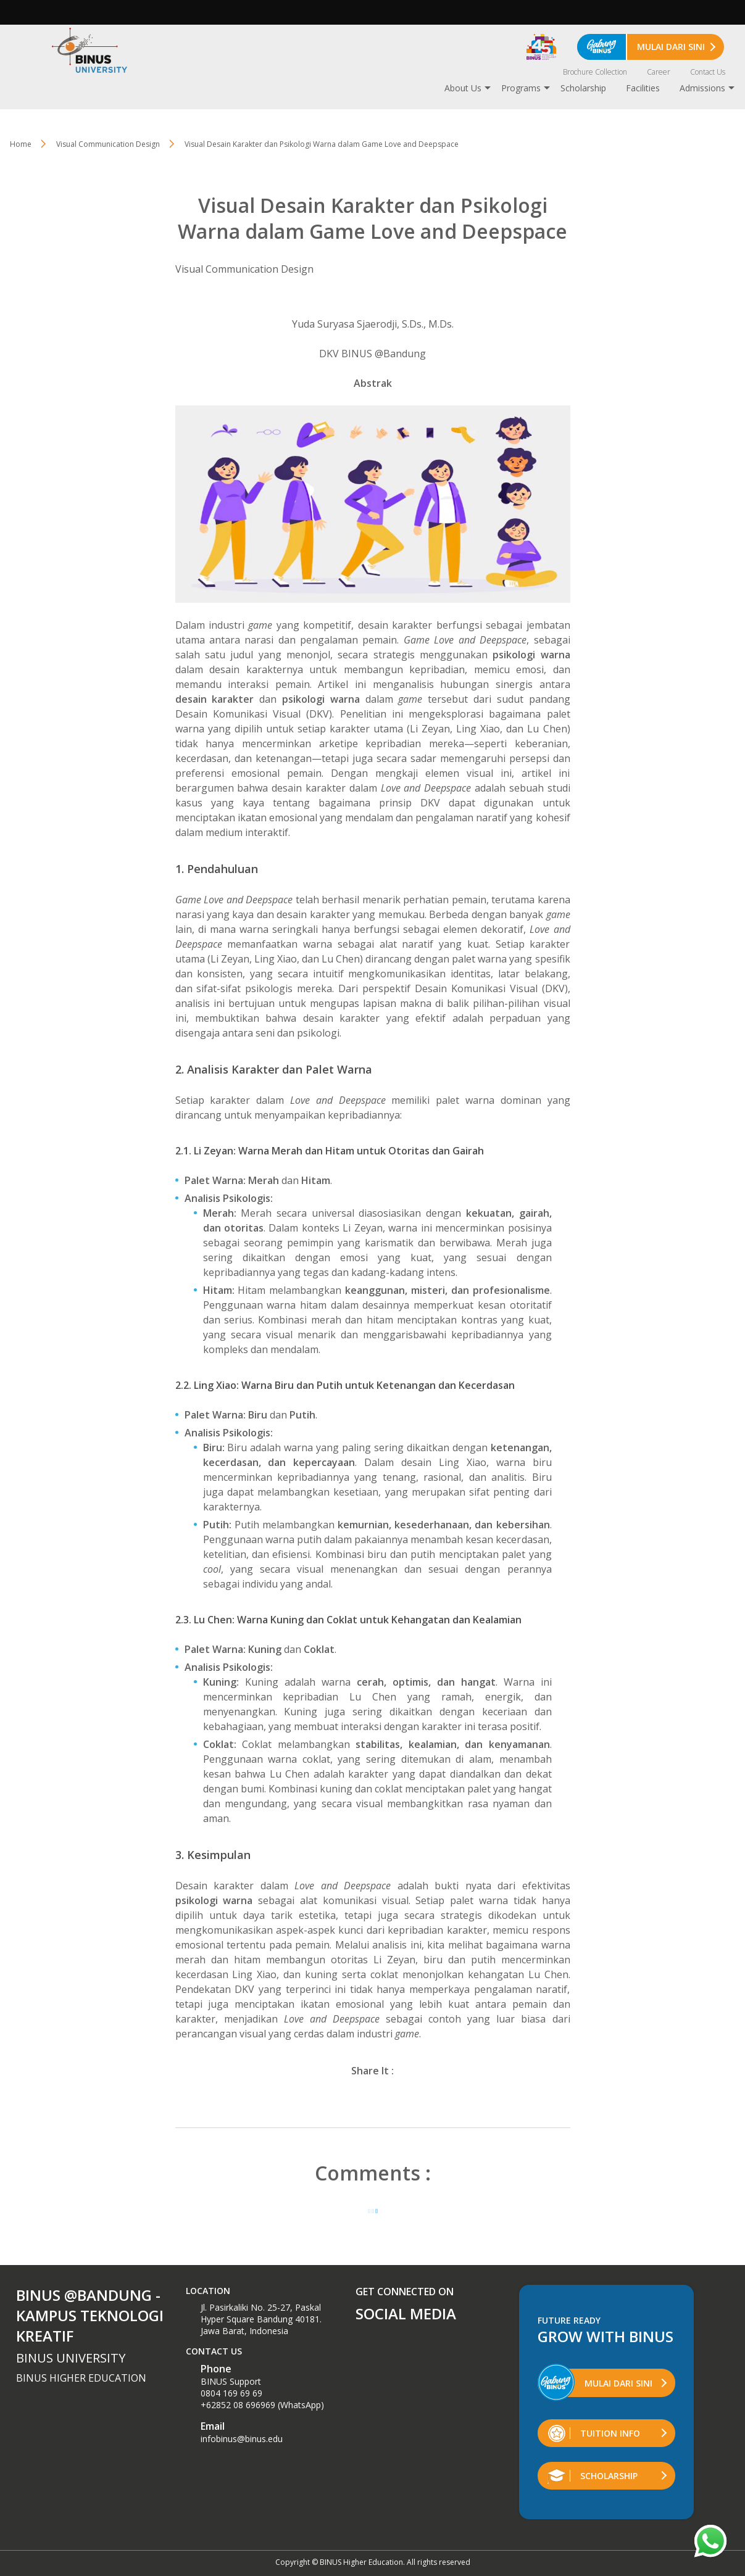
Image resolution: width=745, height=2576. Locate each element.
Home (20, 144)
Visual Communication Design (244, 269)
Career (658, 72)
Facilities (643, 88)
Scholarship (583, 88)
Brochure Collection (595, 72)
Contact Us (707, 72)
